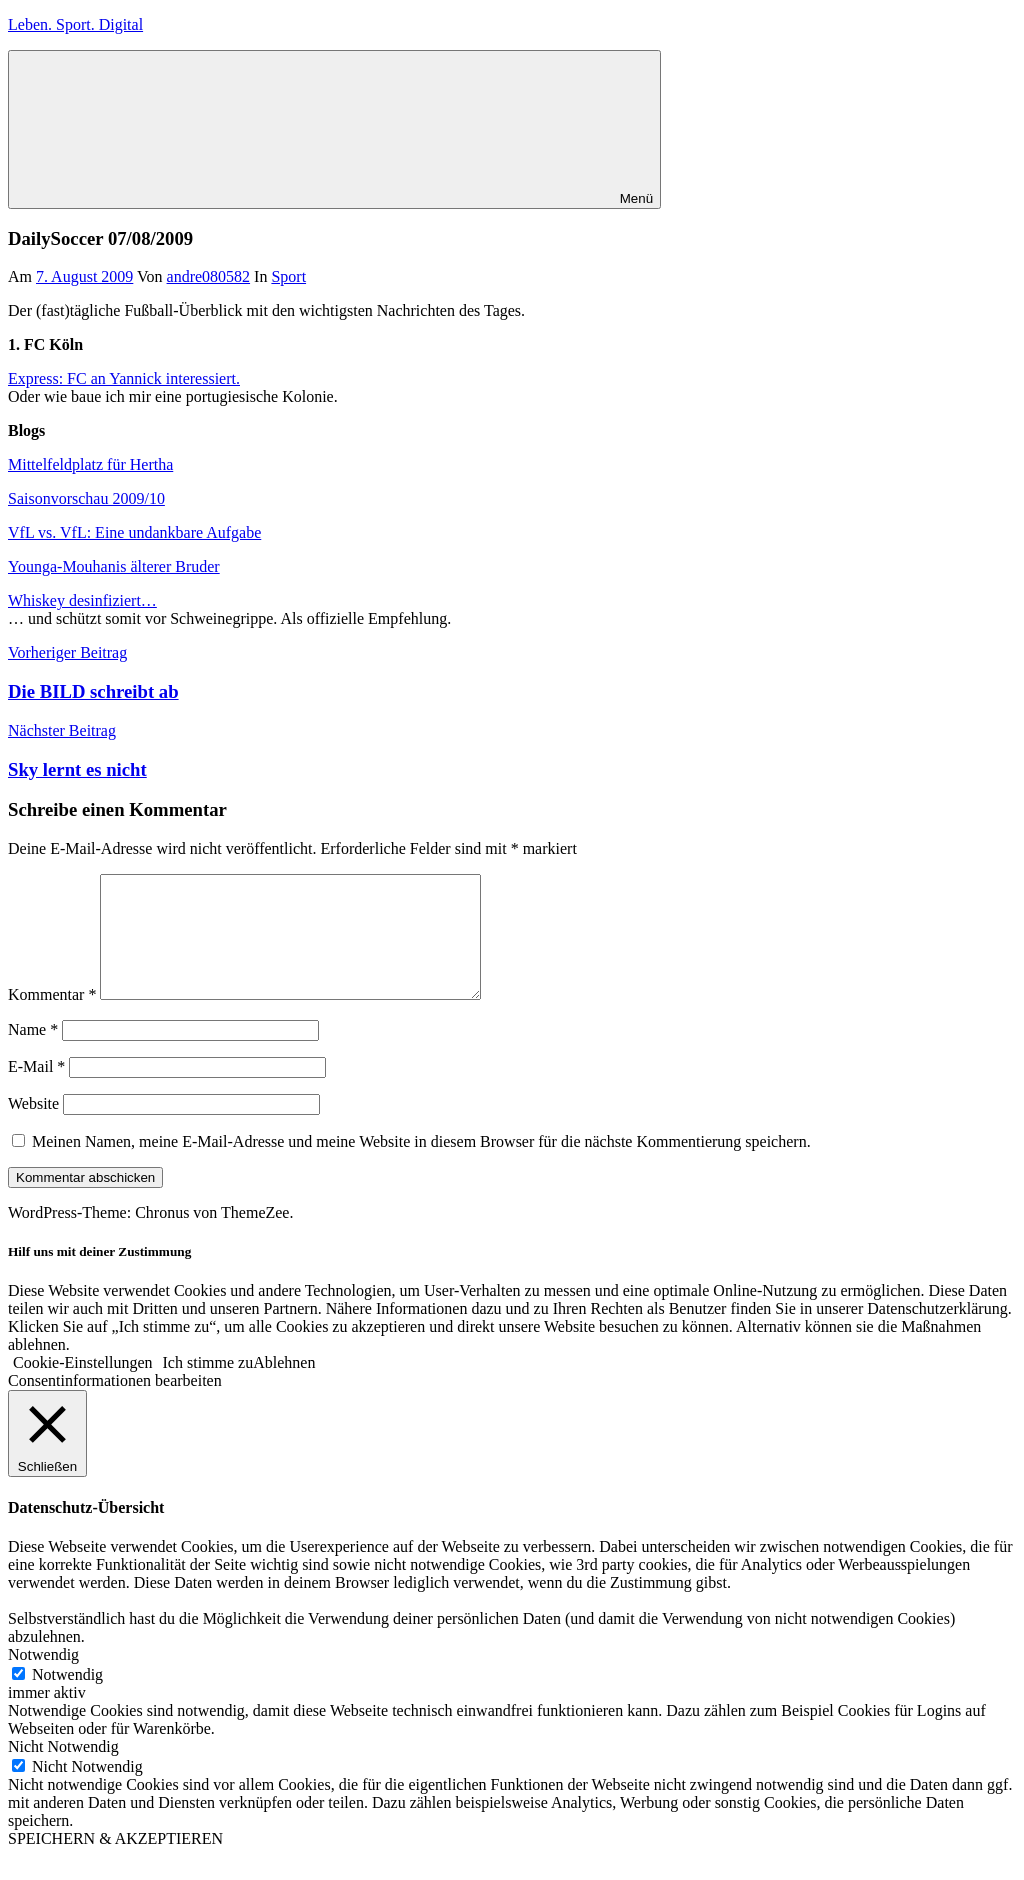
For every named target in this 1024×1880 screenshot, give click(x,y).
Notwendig (67, 1698)
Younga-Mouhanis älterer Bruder (114, 566)
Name (33, 1053)
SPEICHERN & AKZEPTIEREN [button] (115, 1862)
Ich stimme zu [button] (208, 1386)
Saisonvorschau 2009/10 (86, 498)
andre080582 (209, 276)
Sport (288, 276)
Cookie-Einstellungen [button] (83, 1386)
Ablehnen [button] (284, 1386)
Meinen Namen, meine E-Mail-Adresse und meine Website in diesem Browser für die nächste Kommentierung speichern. (421, 1165)
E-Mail (36, 1090)
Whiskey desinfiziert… (82, 600)
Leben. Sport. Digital (75, 24)
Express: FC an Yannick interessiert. (124, 378)
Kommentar (52, 1018)
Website (33, 1127)
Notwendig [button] (43, 1678)
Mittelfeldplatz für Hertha (90, 464)
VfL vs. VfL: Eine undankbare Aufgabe (134, 532)
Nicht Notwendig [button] (63, 1770)
